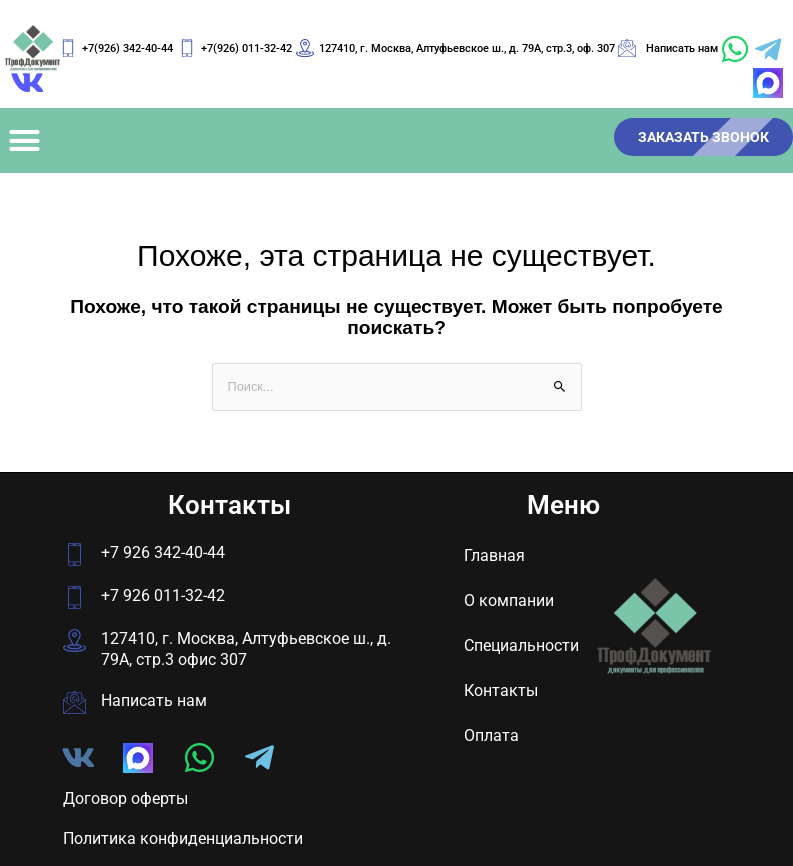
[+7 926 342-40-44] (74, 554)
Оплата (491, 735)
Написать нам (154, 700)
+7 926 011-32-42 (163, 595)
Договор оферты (125, 798)
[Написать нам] (74, 702)
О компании (509, 600)
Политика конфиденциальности (183, 838)
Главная (494, 555)
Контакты (501, 690)
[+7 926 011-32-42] (74, 597)
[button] (25, 140)
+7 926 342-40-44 (163, 552)
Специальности (521, 645)
